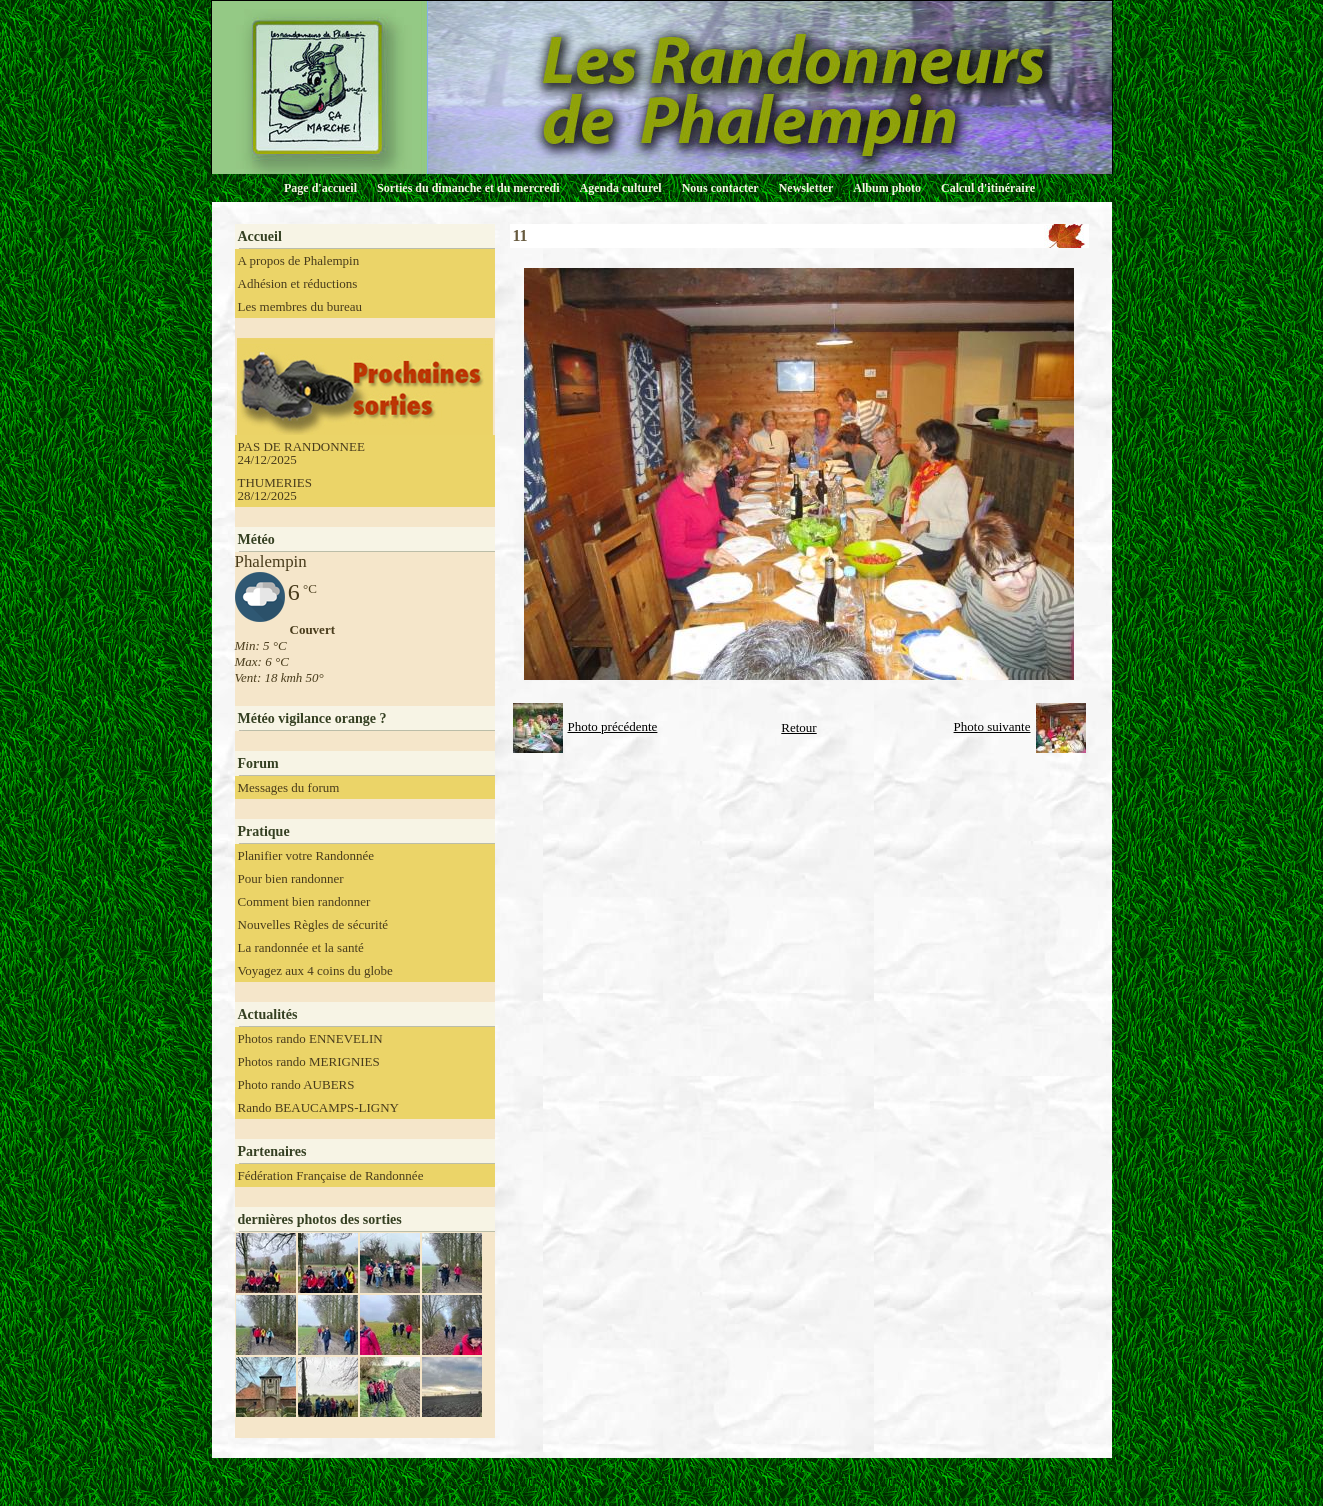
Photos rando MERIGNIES (309, 1061)
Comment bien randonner (304, 901)
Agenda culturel (621, 188)
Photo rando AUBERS (296, 1084)
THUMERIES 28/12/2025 (275, 489)
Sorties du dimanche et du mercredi (468, 188)
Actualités (268, 1014)
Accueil (260, 236)
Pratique (264, 831)
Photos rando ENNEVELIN (310, 1038)
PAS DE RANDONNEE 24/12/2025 (301, 453)
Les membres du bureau (300, 306)
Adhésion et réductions (298, 283)
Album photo (887, 188)
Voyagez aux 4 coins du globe (315, 970)
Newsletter (806, 188)
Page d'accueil (320, 188)
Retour (798, 727)
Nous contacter (720, 188)
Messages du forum (289, 787)
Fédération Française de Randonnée (331, 1175)
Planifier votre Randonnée (306, 855)
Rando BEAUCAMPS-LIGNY (318, 1107)
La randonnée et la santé (301, 947)
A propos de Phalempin (299, 260)
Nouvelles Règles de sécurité (313, 924)
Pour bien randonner (291, 878)
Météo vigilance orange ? (312, 718)
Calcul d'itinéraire (988, 188)
